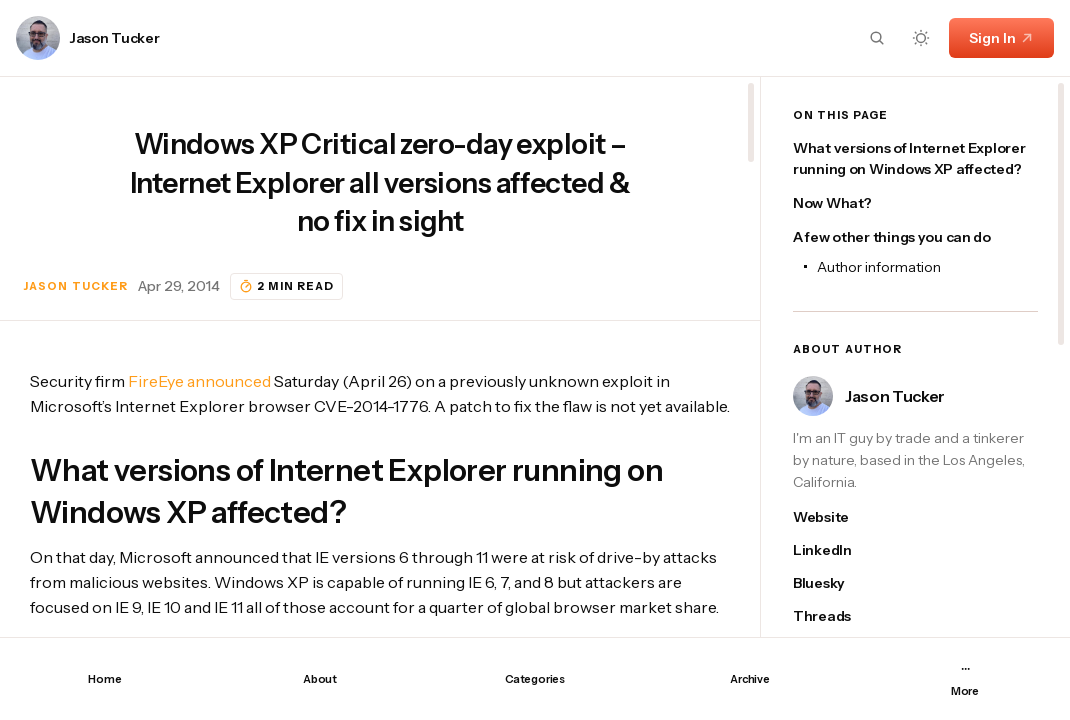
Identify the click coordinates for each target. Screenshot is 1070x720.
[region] (380, 357)
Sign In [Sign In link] (1001, 38)
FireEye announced (199, 381)
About (320, 679)
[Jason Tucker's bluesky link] (838, 583)
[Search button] (877, 38)
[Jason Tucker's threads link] (838, 616)
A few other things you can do (892, 237)
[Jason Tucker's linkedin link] (838, 550)
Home (104, 679)
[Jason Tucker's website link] (838, 517)
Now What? (832, 203)
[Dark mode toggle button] (921, 38)
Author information (879, 267)
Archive (749, 679)
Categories (535, 679)
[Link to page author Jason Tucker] (38, 38)
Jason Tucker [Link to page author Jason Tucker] (115, 38)
